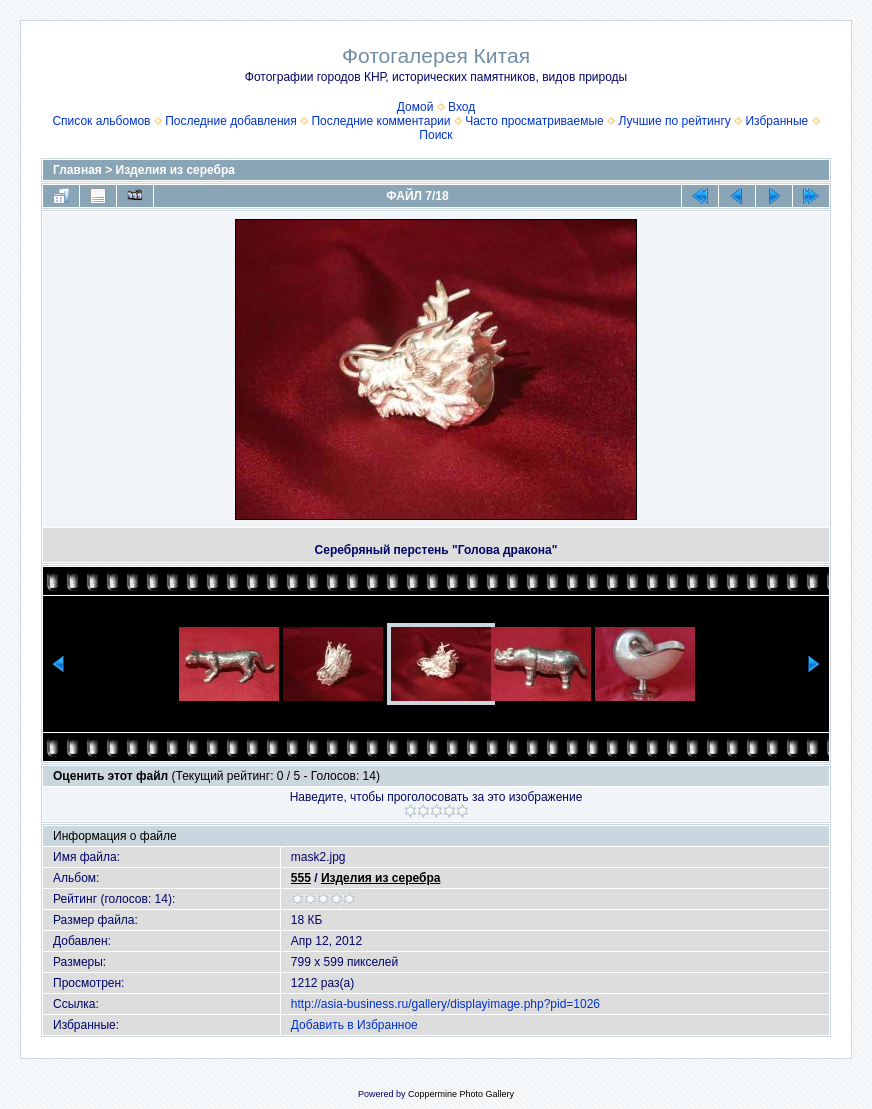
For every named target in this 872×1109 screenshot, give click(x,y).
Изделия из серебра (176, 170)
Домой (415, 107)
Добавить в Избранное (354, 1025)
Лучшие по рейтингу (674, 121)
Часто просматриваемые (534, 121)
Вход (461, 107)
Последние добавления (231, 121)
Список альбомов (101, 121)
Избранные (776, 121)
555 (301, 878)
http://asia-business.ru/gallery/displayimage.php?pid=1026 (445, 1004)
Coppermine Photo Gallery (461, 1094)
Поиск (435, 135)
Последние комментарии (380, 121)
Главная (77, 170)
